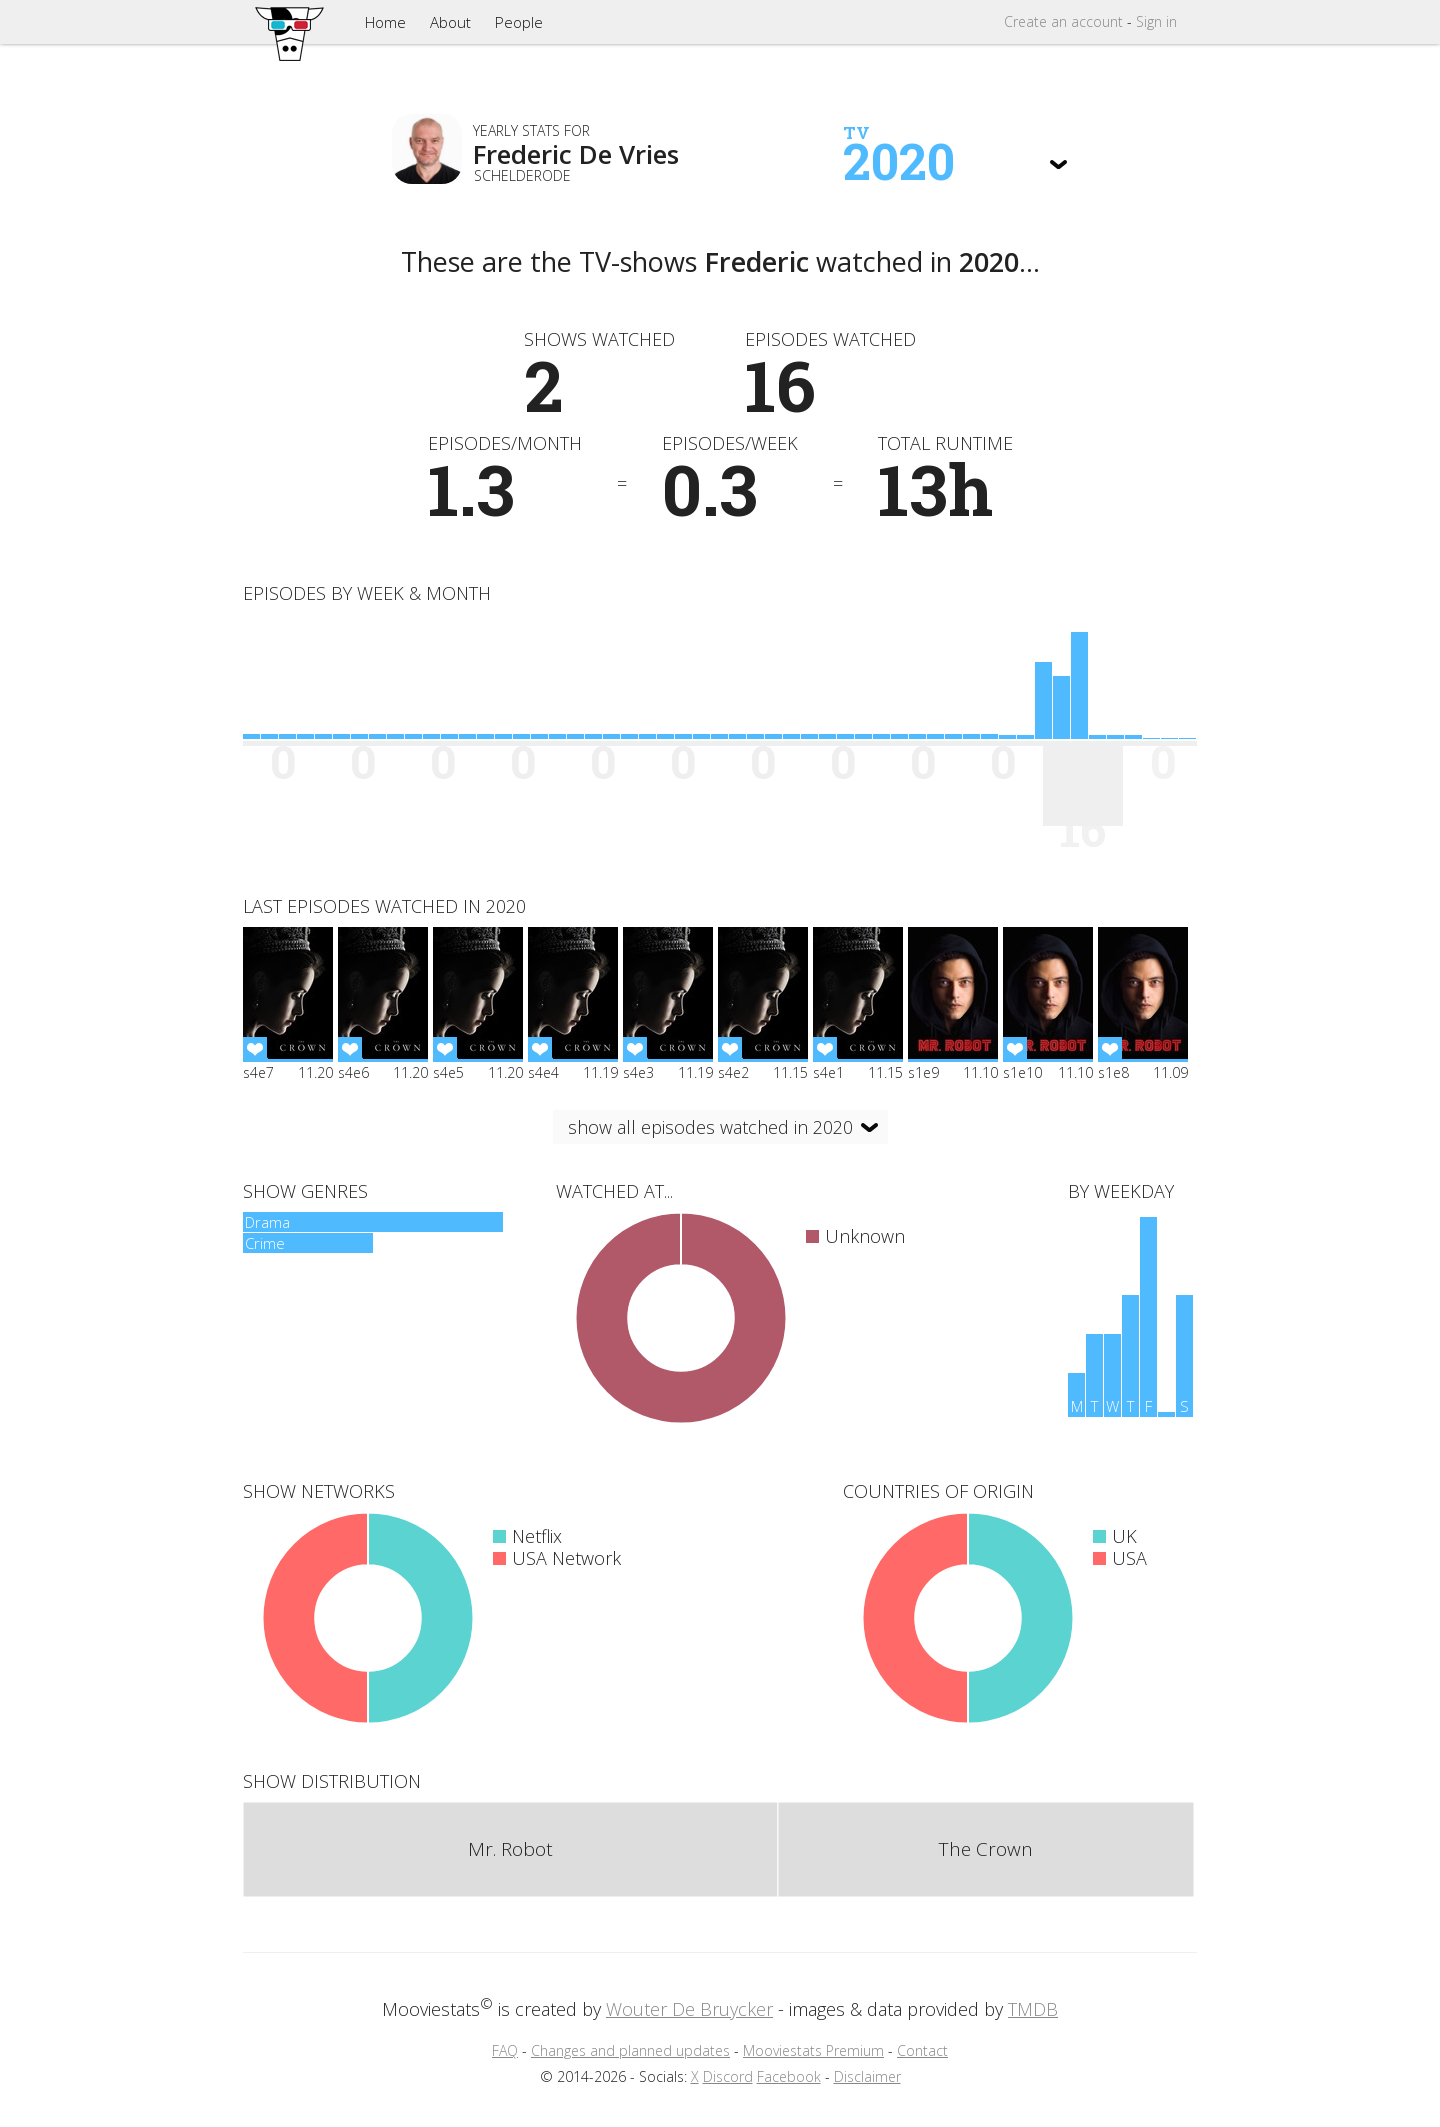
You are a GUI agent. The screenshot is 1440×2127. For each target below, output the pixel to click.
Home (385, 22)
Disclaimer (867, 2076)
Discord (728, 2076)
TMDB (1033, 2009)
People (519, 22)
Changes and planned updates (630, 2050)
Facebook (789, 2076)
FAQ (505, 2050)
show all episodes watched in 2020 (710, 1127)
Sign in (1156, 21)
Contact (922, 2050)
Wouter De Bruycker (689, 2009)
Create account (1063, 21)
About (450, 22)
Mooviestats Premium (813, 2050)
